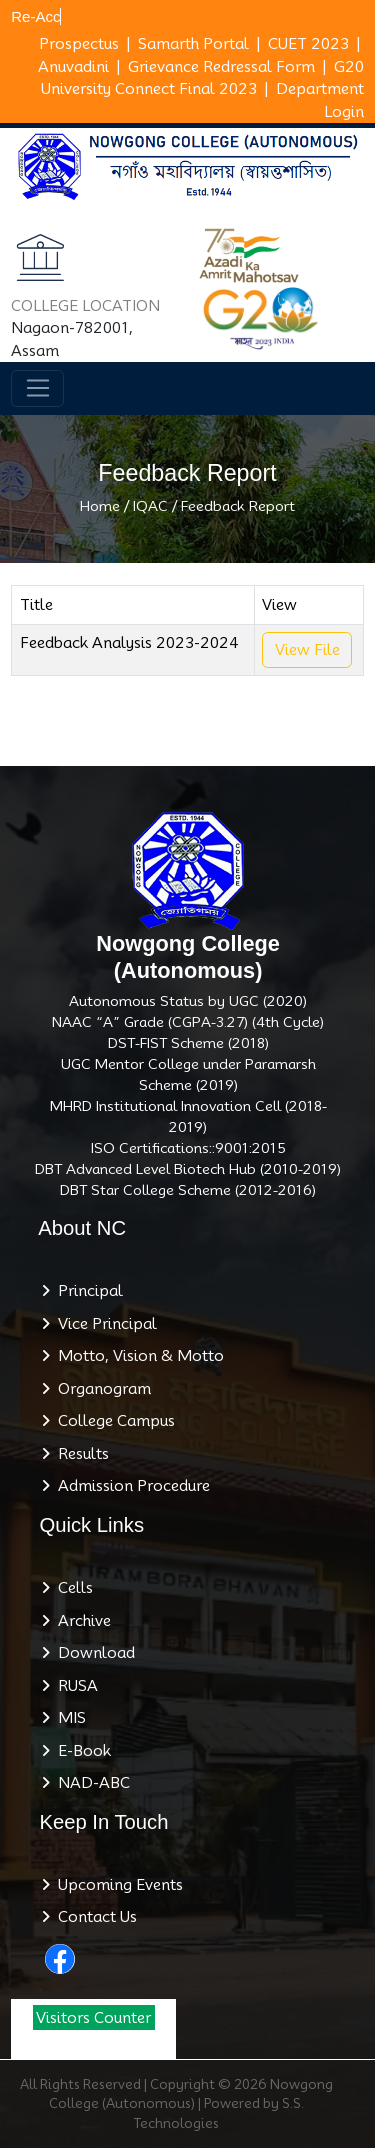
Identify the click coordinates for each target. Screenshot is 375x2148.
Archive (80, 1621)
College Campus (112, 1421)
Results (79, 1454)
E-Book (80, 1751)
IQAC (150, 506)
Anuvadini (73, 67)
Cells (71, 1588)
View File (307, 650)
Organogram (100, 1389)
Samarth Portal (193, 44)
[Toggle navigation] (37, 389)
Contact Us (93, 1917)
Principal (86, 1291)
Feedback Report (238, 506)
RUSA (74, 1686)
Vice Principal (103, 1324)
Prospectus (79, 44)
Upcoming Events (116, 1885)
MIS (68, 1718)
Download (92, 1653)
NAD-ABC (90, 1783)
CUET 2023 (308, 44)
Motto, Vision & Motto (137, 1356)
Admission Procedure (130, 1486)
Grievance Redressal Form (221, 67)
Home (100, 506)
